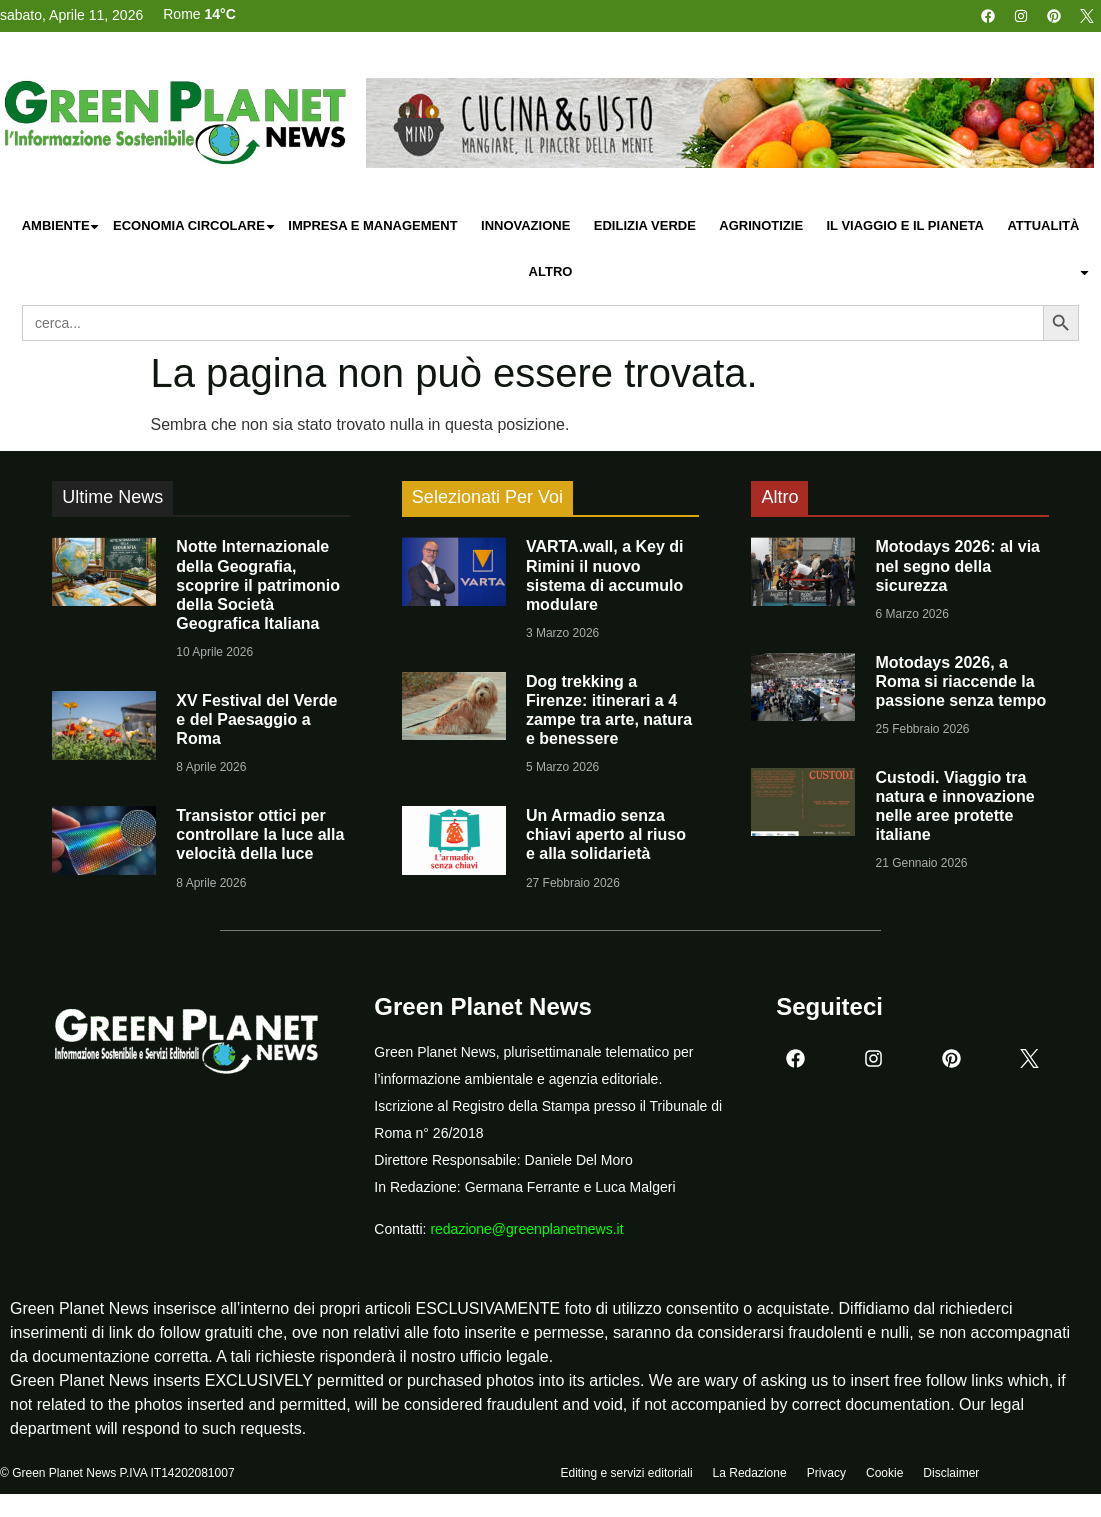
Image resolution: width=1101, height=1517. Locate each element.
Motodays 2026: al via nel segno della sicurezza (957, 565)
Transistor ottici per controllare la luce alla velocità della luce (260, 834)
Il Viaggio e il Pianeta (904, 225)
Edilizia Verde (645, 225)
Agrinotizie (761, 225)
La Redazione (750, 1474)
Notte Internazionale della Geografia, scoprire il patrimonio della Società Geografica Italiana (258, 585)
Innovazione (525, 225)
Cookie (884, 1474)
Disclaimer (951, 1474)
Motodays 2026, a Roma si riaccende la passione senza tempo (960, 681)
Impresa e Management (372, 225)
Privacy (826, 1474)
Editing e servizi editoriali (627, 1474)
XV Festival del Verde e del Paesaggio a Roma (256, 719)
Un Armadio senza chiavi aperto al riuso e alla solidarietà (606, 834)
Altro (810, 272)
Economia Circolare (195, 226)
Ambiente (62, 226)
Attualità (1043, 225)
